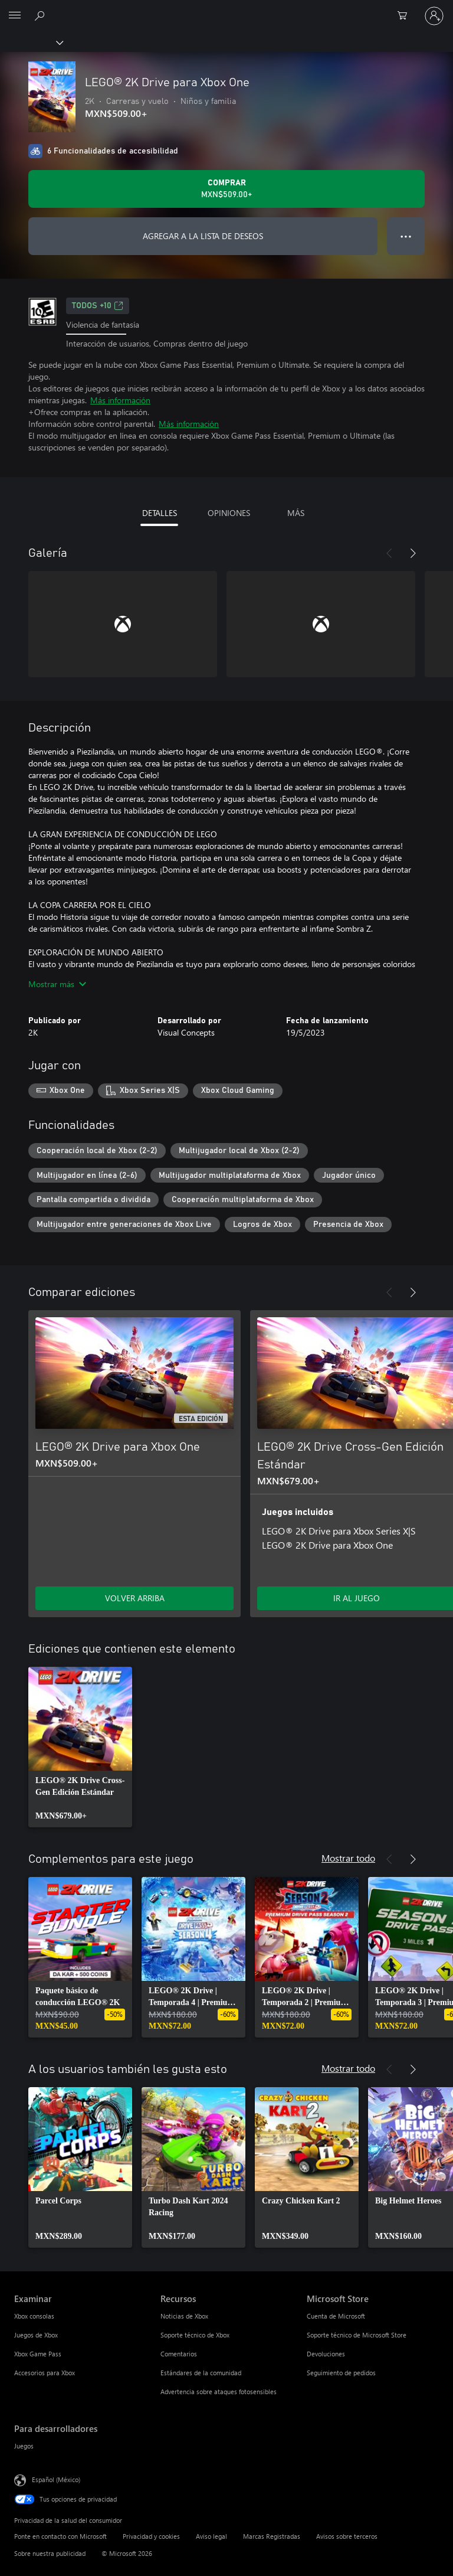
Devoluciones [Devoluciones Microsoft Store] (326, 2354)
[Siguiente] (413, 553)
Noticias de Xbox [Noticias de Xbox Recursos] (184, 2316)
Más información (120, 400)
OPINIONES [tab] (229, 512)
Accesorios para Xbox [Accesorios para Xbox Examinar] (44, 2372)
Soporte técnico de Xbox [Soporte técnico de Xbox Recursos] (194, 2335)
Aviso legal (211, 2536)
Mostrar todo (348, 1858)
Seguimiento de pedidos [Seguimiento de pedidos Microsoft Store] (341, 2372)
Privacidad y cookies (151, 2536)
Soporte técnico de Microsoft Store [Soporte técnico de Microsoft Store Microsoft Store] (356, 2335)
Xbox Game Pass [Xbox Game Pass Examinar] (37, 2354)
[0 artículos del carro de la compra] (406, 16)
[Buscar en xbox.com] (41, 15)
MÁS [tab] (295, 512)
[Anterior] (389, 553)
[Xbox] (31, 42)
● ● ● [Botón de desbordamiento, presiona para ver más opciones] (406, 236)
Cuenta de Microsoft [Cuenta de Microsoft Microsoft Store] (336, 2316)
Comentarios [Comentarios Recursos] (178, 2354)
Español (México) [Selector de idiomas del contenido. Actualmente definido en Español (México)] (56, 2479)
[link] (80, 1747)
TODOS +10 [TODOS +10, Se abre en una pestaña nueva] (97, 306)
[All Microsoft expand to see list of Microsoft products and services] (15, 16)
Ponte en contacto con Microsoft (60, 2536)
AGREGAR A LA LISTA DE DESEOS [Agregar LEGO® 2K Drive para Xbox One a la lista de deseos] (203, 235)
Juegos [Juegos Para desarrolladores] (24, 2446)
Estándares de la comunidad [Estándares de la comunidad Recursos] (200, 2372)
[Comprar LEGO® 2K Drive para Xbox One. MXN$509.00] (226, 189)
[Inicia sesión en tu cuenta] (434, 16)
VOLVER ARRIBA (135, 1598)
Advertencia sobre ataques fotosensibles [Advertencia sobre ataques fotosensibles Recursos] (218, 2391)
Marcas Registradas (271, 2536)
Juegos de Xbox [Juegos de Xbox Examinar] (36, 2335)
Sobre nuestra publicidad (50, 2553)
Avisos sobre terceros (347, 2536)
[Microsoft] (226, 9)
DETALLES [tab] (159, 512)
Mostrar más (57, 984)
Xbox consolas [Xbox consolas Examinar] (34, 2316)
